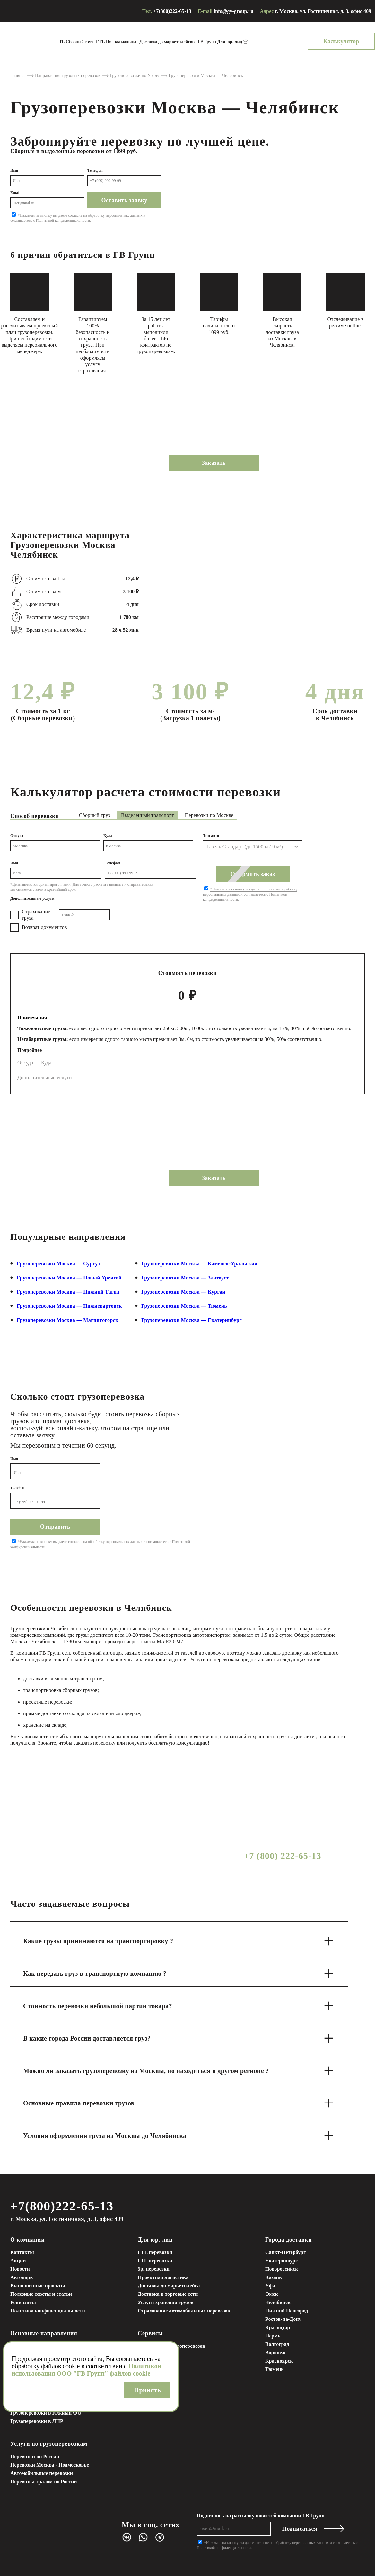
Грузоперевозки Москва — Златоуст (185, 1277)
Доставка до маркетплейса (169, 2285)
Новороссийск (281, 2269)
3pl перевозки (154, 2269)
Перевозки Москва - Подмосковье (49, 2465)
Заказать (214, 463)
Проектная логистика (163, 2277)
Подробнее (29, 1050)
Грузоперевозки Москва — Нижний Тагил (68, 1292)
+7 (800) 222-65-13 (282, 1856)
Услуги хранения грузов (165, 2302)
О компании (27, 2239)
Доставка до (167, 41)
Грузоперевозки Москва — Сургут (58, 1263)
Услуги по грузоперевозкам (48, 2444)
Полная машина (116, 41)
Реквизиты (23, 2302)
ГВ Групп (220, 42)
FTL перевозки (155, 2252)
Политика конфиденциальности (47, 2310)
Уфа (270, 2285)
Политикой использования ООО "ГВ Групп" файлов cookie (86, 2370)
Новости (20, 2269)
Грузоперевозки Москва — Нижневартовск (69, 1306)
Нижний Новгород (286, 2310)
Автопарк (21, 2277)
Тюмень (274, 2369)
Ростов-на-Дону (283, 2319)
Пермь (273, 2335)
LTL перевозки (155, 2260)
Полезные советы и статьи (41, 2294)
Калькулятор (341, 41)
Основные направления (43, 2333)
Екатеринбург (281, 2260)
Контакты (22, 2252)
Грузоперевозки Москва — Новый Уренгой (69, 1277)
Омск (271, 2294)
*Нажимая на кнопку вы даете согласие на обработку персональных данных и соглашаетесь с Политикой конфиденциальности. (77, 218)
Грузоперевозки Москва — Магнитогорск (67, 1320)
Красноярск (279, 2361)
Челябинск (278, 2302)
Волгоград (277, 2344)
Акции (18, 2260)
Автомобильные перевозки (41, 2473)
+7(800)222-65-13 (172, 11)
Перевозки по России (34, 2456)
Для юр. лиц (155, 2239)
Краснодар (277, 2327)
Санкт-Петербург (285, 2252)
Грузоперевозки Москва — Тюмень (184, 1306)
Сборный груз (74, 41)
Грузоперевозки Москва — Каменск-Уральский (199, 1263)
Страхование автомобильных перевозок (184, 2310)
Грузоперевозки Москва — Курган (183, 1292)
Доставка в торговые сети (168, 2294)
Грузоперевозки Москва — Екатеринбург (191, 1320)
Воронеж (275, 2352)
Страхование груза (36, 915)
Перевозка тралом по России (43, 2481)
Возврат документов (44, 927)
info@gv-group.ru (234, 11)
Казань (273, 2277)
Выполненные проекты (37, 2285)
